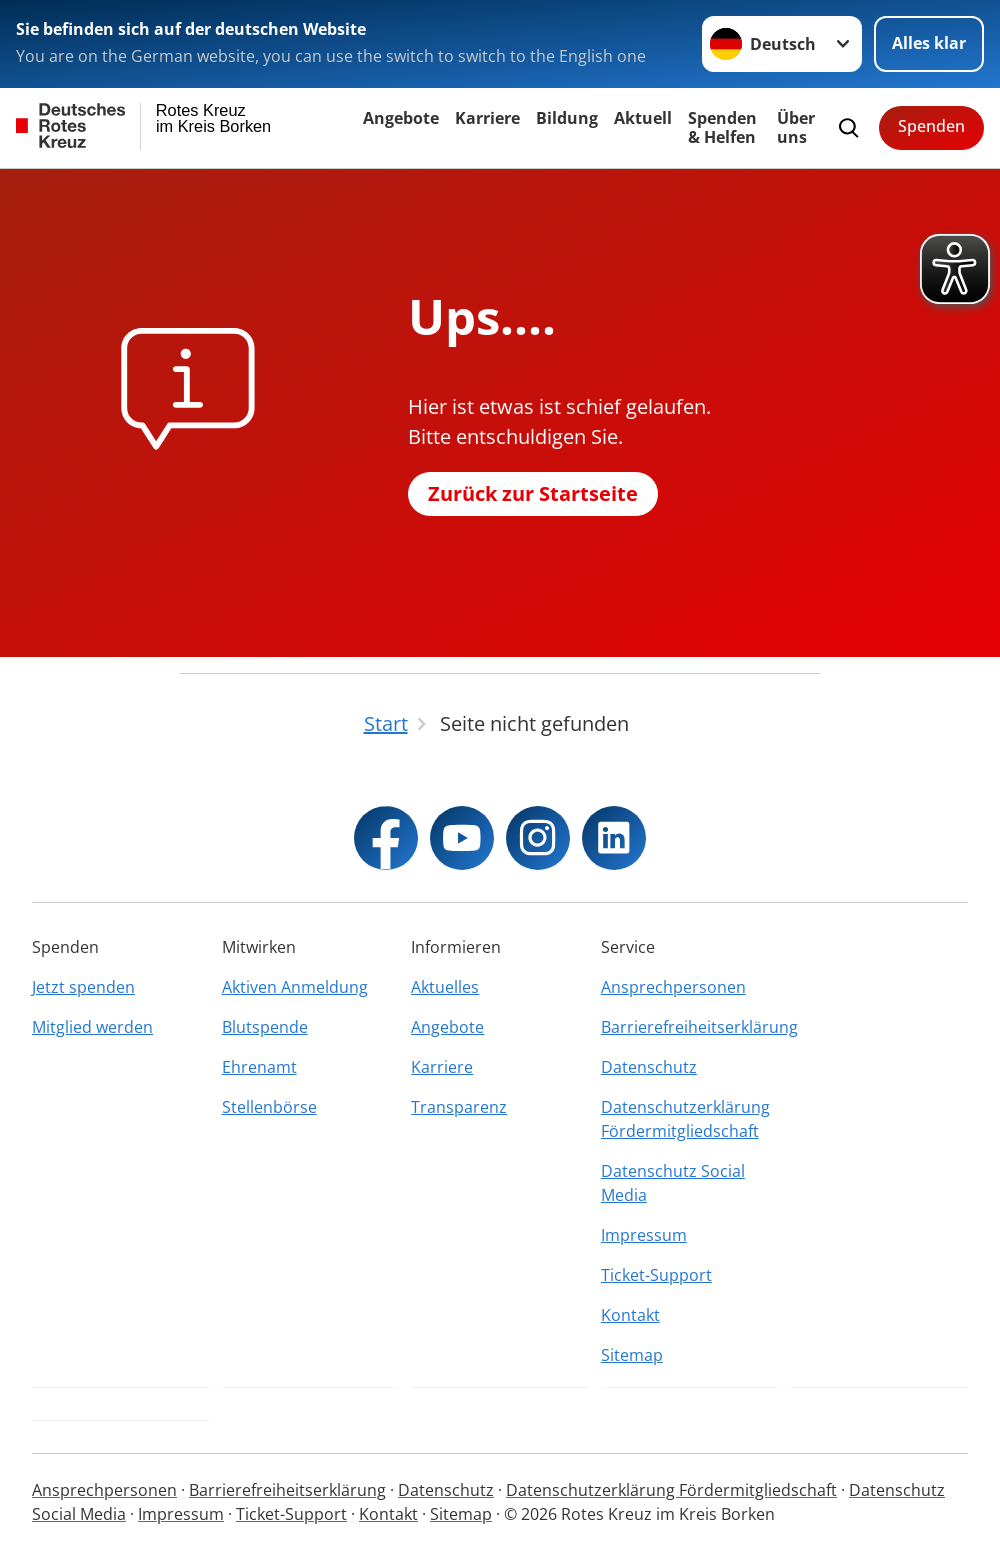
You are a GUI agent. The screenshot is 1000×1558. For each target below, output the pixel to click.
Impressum (644, 1235)
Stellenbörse (269, 1107)
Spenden (931, 126)
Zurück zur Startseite (533, 493)
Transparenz (459, 1107)
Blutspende (265, 1027)
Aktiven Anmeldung (295, 987)
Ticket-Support (656, 1275)
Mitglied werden (92, 1027)
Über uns (796, 127)
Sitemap (632, 1355)
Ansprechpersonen (673, 987)
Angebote (401, 118)
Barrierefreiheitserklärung (690, 1027)
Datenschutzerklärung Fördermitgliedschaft (685, 1119)
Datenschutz (649, 1067)
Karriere (487, 118)
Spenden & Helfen (722, 127)
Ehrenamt (259, 1067)
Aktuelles (445, 987)
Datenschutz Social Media (673, 1183)
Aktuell (643, 118)
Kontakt (630, 1315)
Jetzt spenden (83, 987)
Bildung (567, 118)
